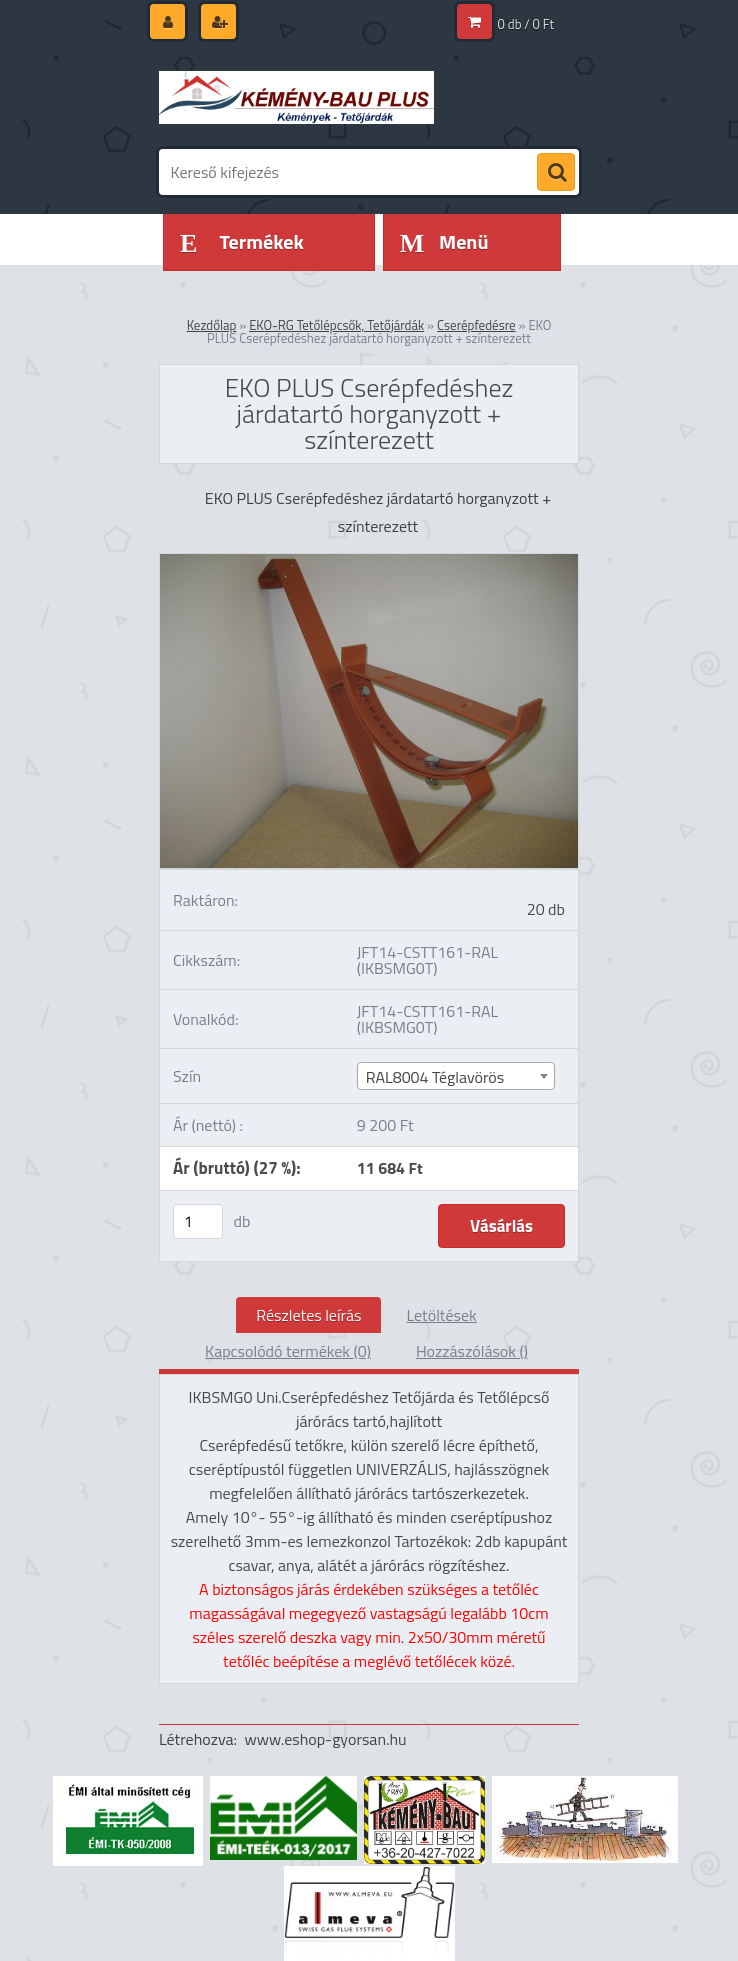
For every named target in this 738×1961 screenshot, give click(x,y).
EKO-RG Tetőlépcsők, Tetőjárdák (336, 325)
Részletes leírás (308, 1315)
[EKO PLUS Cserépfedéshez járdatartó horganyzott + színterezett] (369, 562)
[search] (556, 173)
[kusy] (198, 1221)
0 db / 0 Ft (526, 24)
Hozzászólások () (472, 1351)
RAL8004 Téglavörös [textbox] (435, 1077)
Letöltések (441, 1315)
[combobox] (456, 1076)
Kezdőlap (212, 325)
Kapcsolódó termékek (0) (288, 1351)
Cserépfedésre (476, 325)
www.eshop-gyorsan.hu (326, 1739)
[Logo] (296, 97)
